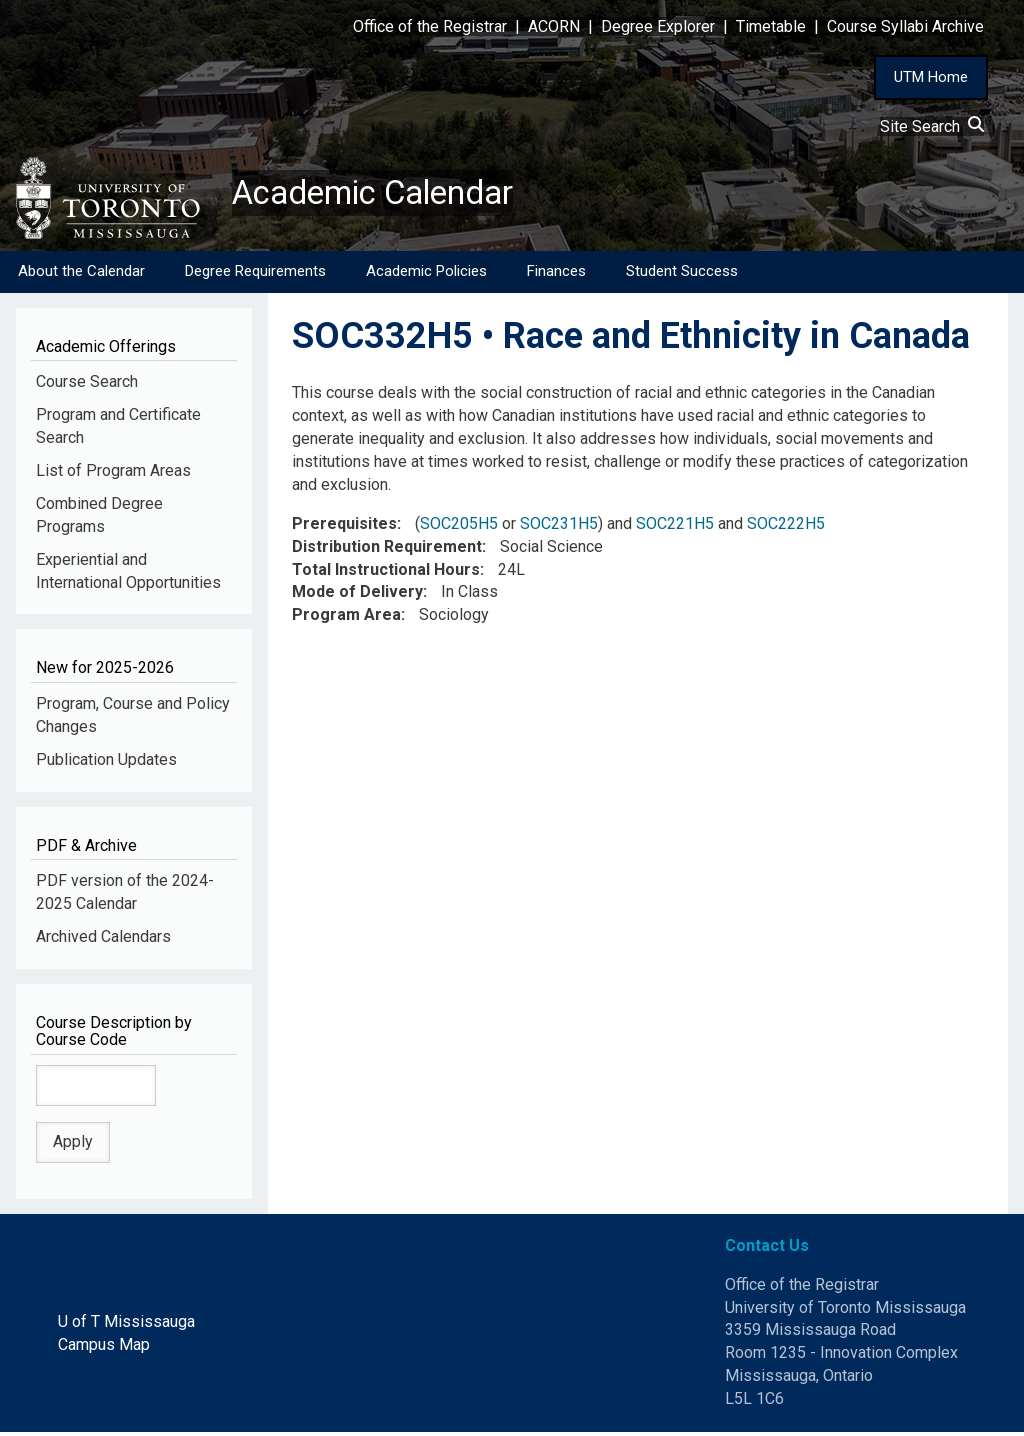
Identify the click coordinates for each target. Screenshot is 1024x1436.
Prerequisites (344, 527)
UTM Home (931, 77)
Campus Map (104, 1348)
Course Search (87, 385)
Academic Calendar (388, 195)
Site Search (932, 126)
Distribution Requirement (387, 550)
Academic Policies (426, 275)
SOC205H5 (459, 527)
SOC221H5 (675, 527)
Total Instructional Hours (386, 572)
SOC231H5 (559, 527)
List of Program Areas (113, 474)
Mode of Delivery (357, 595)
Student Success (682, 275)
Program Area (346, 618)
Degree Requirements (255, 275)
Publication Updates (106, 763)
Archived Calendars (103, 940)
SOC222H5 (786, 527)
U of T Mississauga (126, 1325)
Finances (556, 275)
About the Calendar (81, 275)
